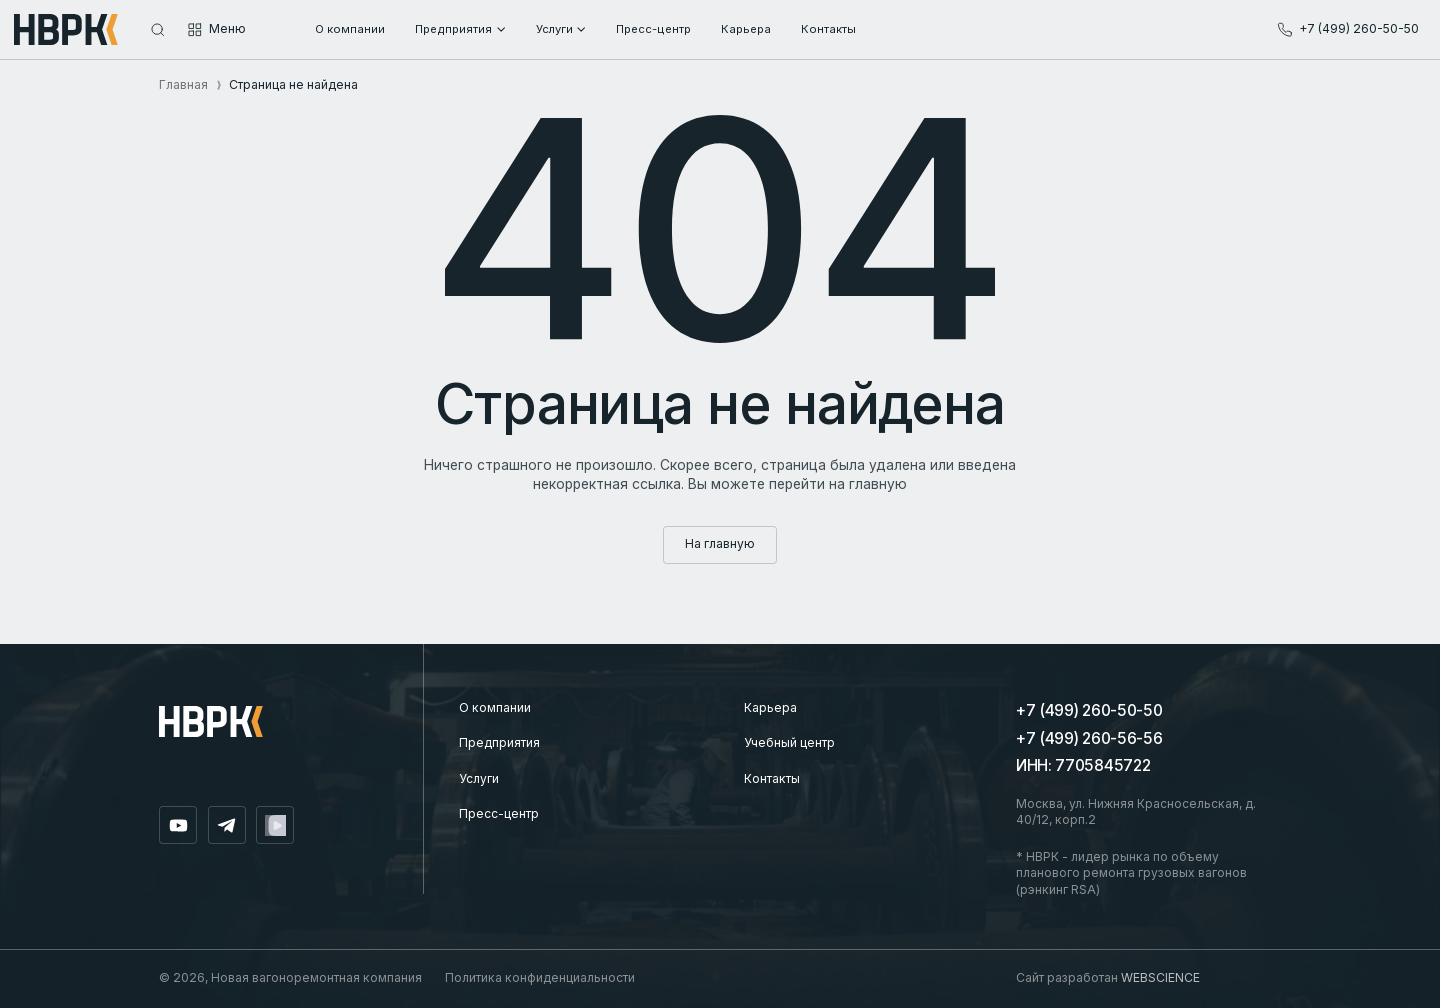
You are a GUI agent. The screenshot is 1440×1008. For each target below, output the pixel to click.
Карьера (770, 707)
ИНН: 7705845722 (1083, 765)
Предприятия (499, 742)
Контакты (772, 778)
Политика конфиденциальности (540, 977)
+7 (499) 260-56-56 (1089, 738)
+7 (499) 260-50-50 (1089, 710)
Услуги (479, 778)
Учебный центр (789, 742)
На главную (720, 543)
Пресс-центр (499, 813)
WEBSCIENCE (1160, 977)
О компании (495, 707)
